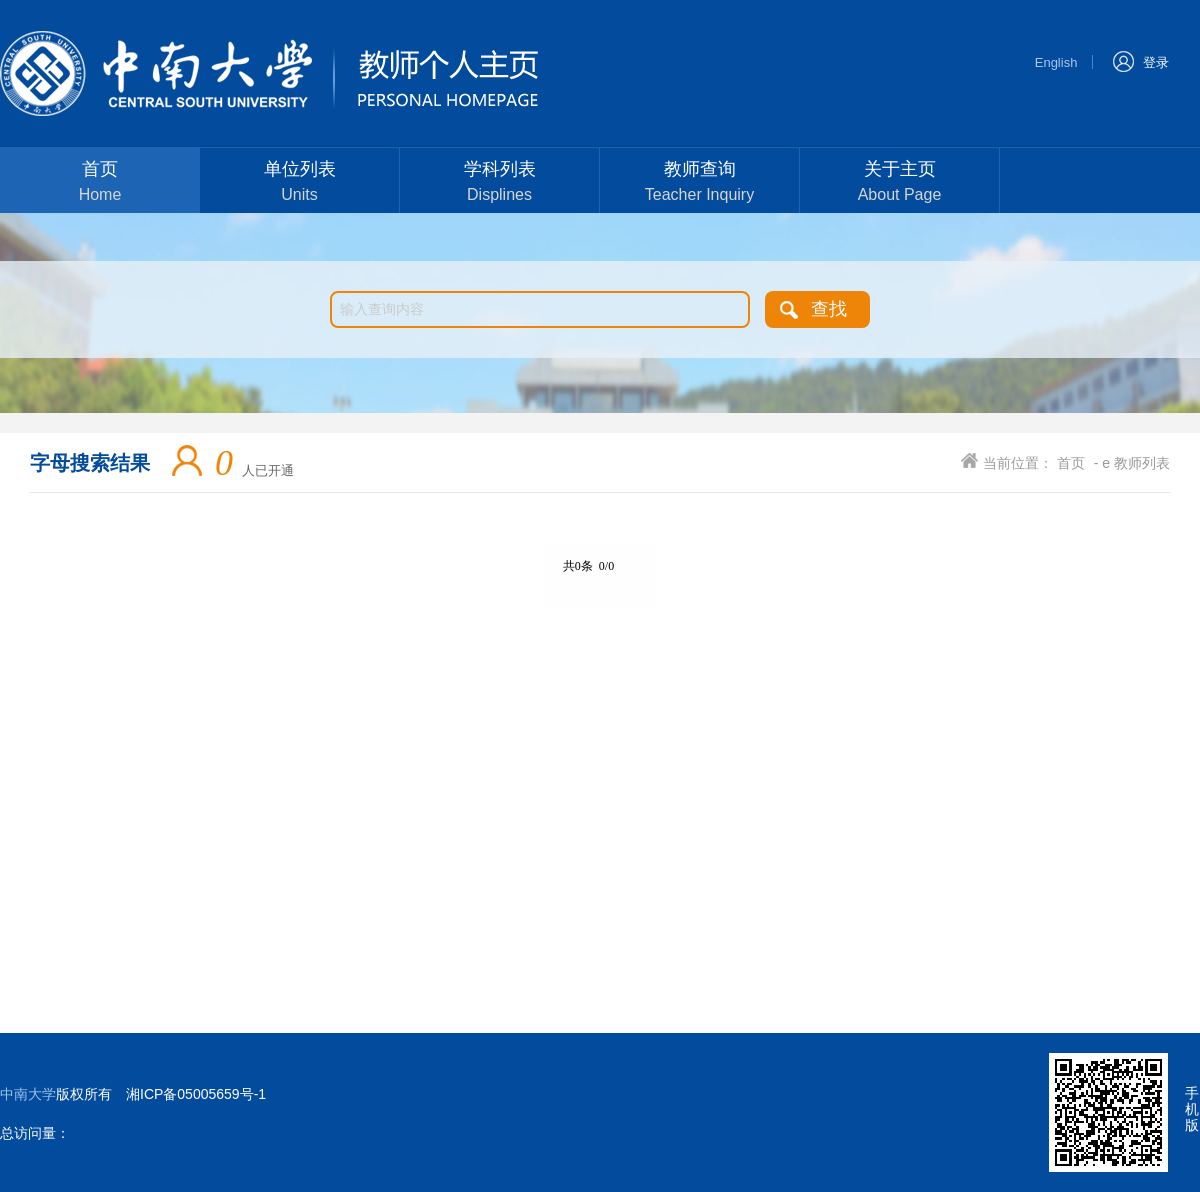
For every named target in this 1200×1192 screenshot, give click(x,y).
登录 (1140, 60)
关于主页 (899, 183)
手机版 (1192, 1109)
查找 (829, 309)
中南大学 (28, 1094)
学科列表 (499, 183)
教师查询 (699, 183)
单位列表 (299, 183)
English (1056, 62)
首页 (100, 183)
